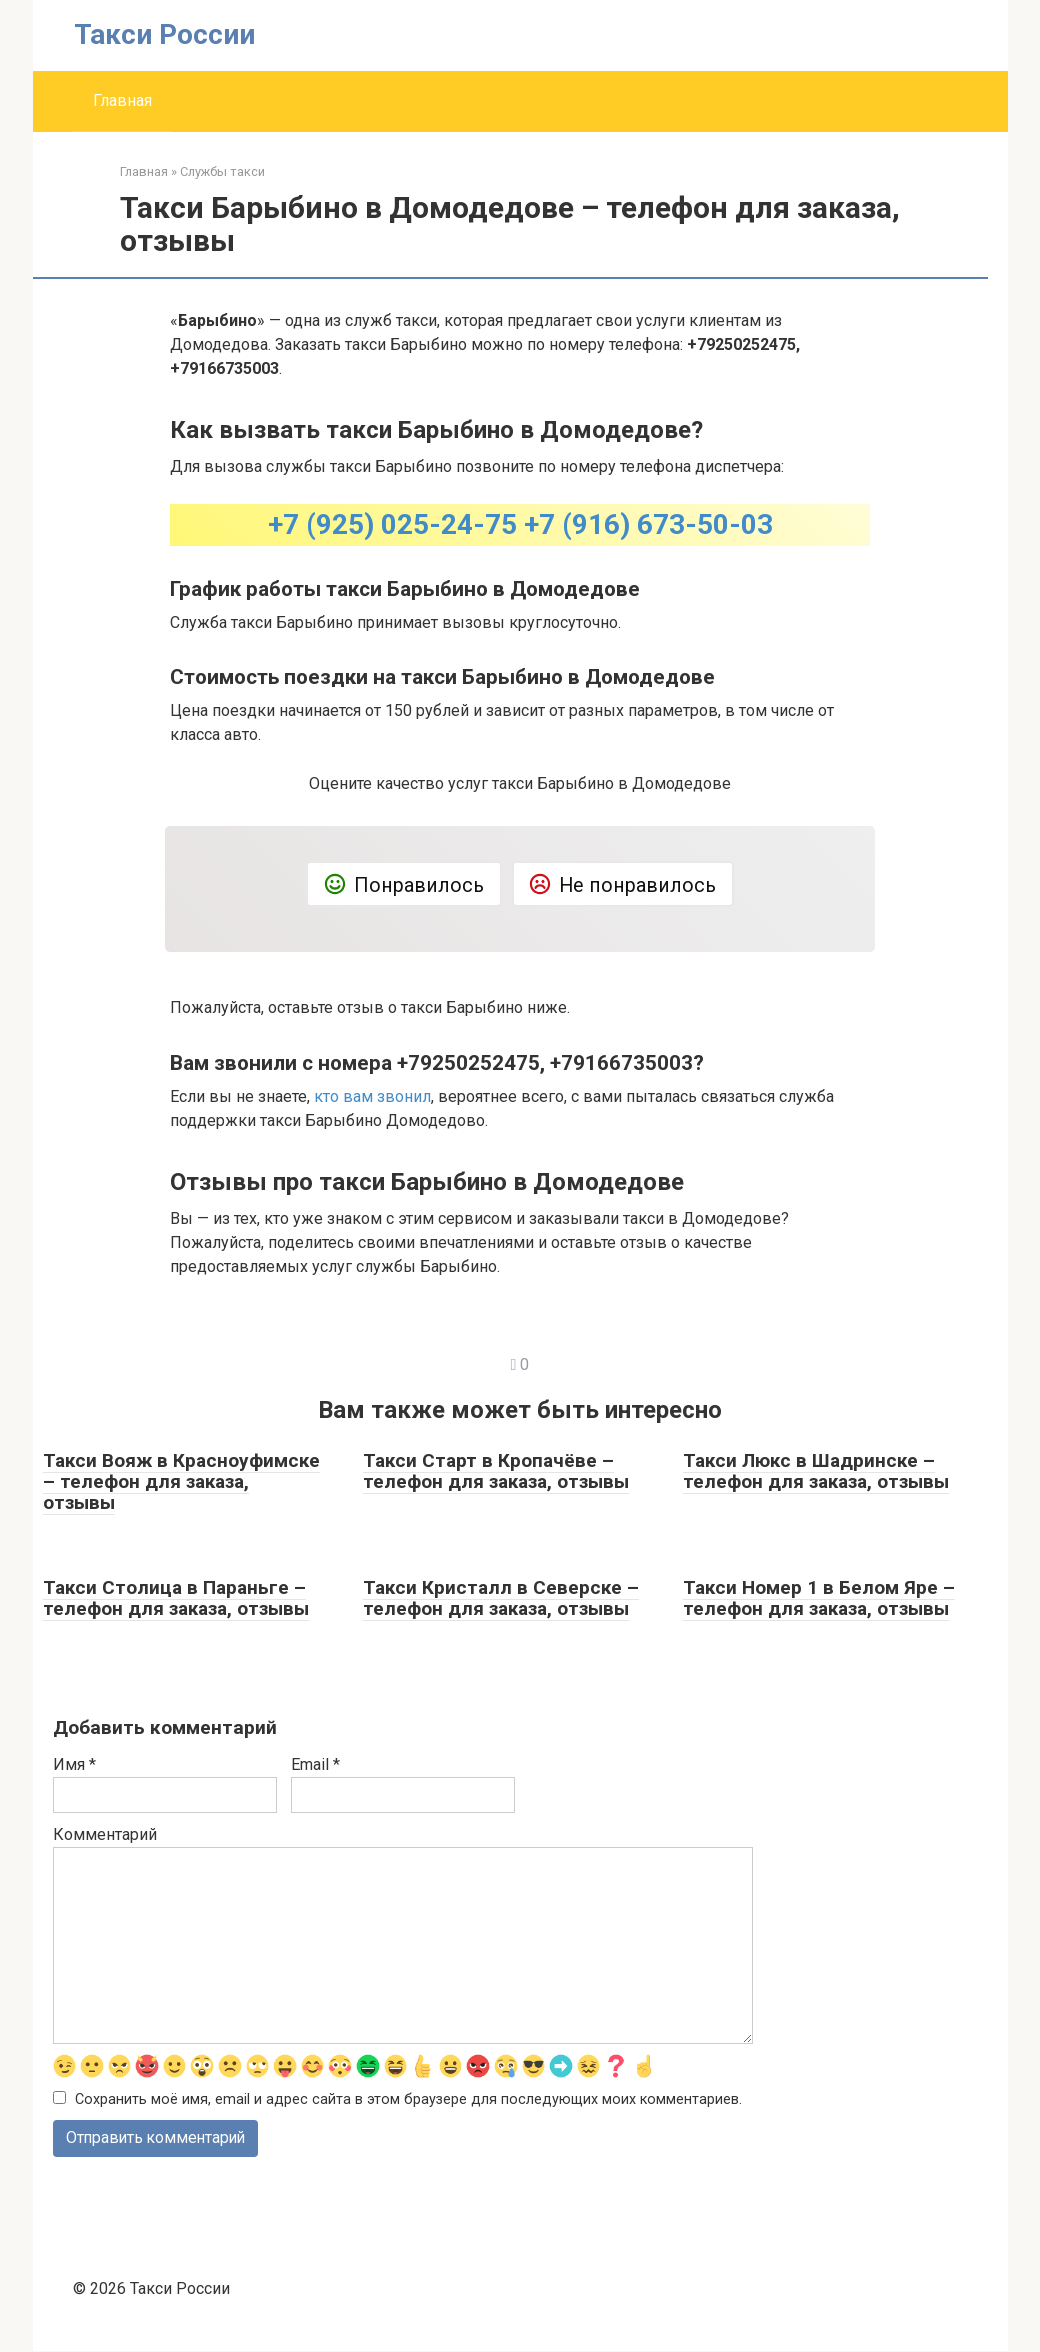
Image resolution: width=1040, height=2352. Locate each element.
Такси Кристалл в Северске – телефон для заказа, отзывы (501, 1598)
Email (315, 1764)
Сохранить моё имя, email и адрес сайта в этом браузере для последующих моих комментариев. (408, 2099)
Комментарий (105, 1834)
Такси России (164, 34)
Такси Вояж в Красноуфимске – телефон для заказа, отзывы (181, 1481)
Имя (74, 1764)
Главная (122, 100)
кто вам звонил (372, 1096)
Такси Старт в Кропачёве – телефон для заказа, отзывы (496, 1471)
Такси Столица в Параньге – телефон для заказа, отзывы (176, 1598)
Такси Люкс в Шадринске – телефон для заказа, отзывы (816, 1471)
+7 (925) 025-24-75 (392, 524)
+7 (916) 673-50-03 (648, 524)
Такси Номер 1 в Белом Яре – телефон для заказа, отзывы (819, 1598)
